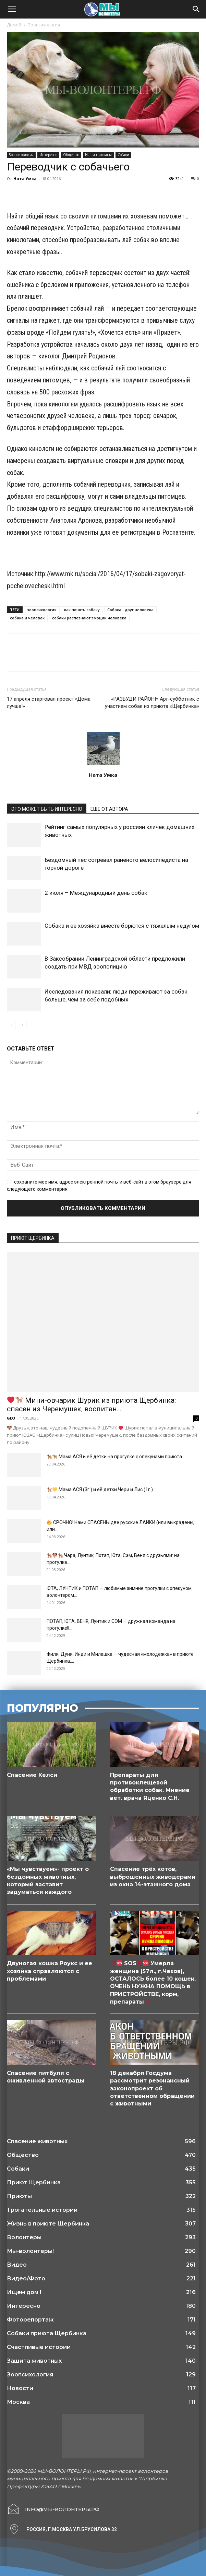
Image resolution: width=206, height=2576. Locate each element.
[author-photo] (103, 765)
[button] (12, 9)
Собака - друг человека (130, 609)
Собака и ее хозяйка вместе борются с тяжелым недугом (122, 925)
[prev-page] (11, 1025)
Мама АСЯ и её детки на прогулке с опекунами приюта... (116, 1456)
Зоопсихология (44, 25)
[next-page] (22, 1025)
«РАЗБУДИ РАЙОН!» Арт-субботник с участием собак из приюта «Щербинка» (152, 702)
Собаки (123, 154)
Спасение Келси (32, 1775)
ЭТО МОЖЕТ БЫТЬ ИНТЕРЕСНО (46, 809)
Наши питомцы (98, 154)
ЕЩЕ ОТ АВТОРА (109, 809)
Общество (71, 154)
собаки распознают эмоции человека (89, 617)
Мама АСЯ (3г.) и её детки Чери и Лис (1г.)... (101, 1489)
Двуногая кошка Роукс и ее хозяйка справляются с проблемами (49, 1971)
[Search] (196, 9)
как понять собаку (82, 609)
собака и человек (27, 617)
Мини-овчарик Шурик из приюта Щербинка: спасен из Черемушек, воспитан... (91, 1404)
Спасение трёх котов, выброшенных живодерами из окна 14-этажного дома (152, 1877)
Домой (14, 25)
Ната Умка (25, 178)
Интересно (48, 154)
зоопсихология (42, 609)
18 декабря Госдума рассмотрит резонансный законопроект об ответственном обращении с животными (152, 2088)
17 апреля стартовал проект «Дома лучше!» (48, 702)
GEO (11, 1418)
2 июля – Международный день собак (96, 892)
